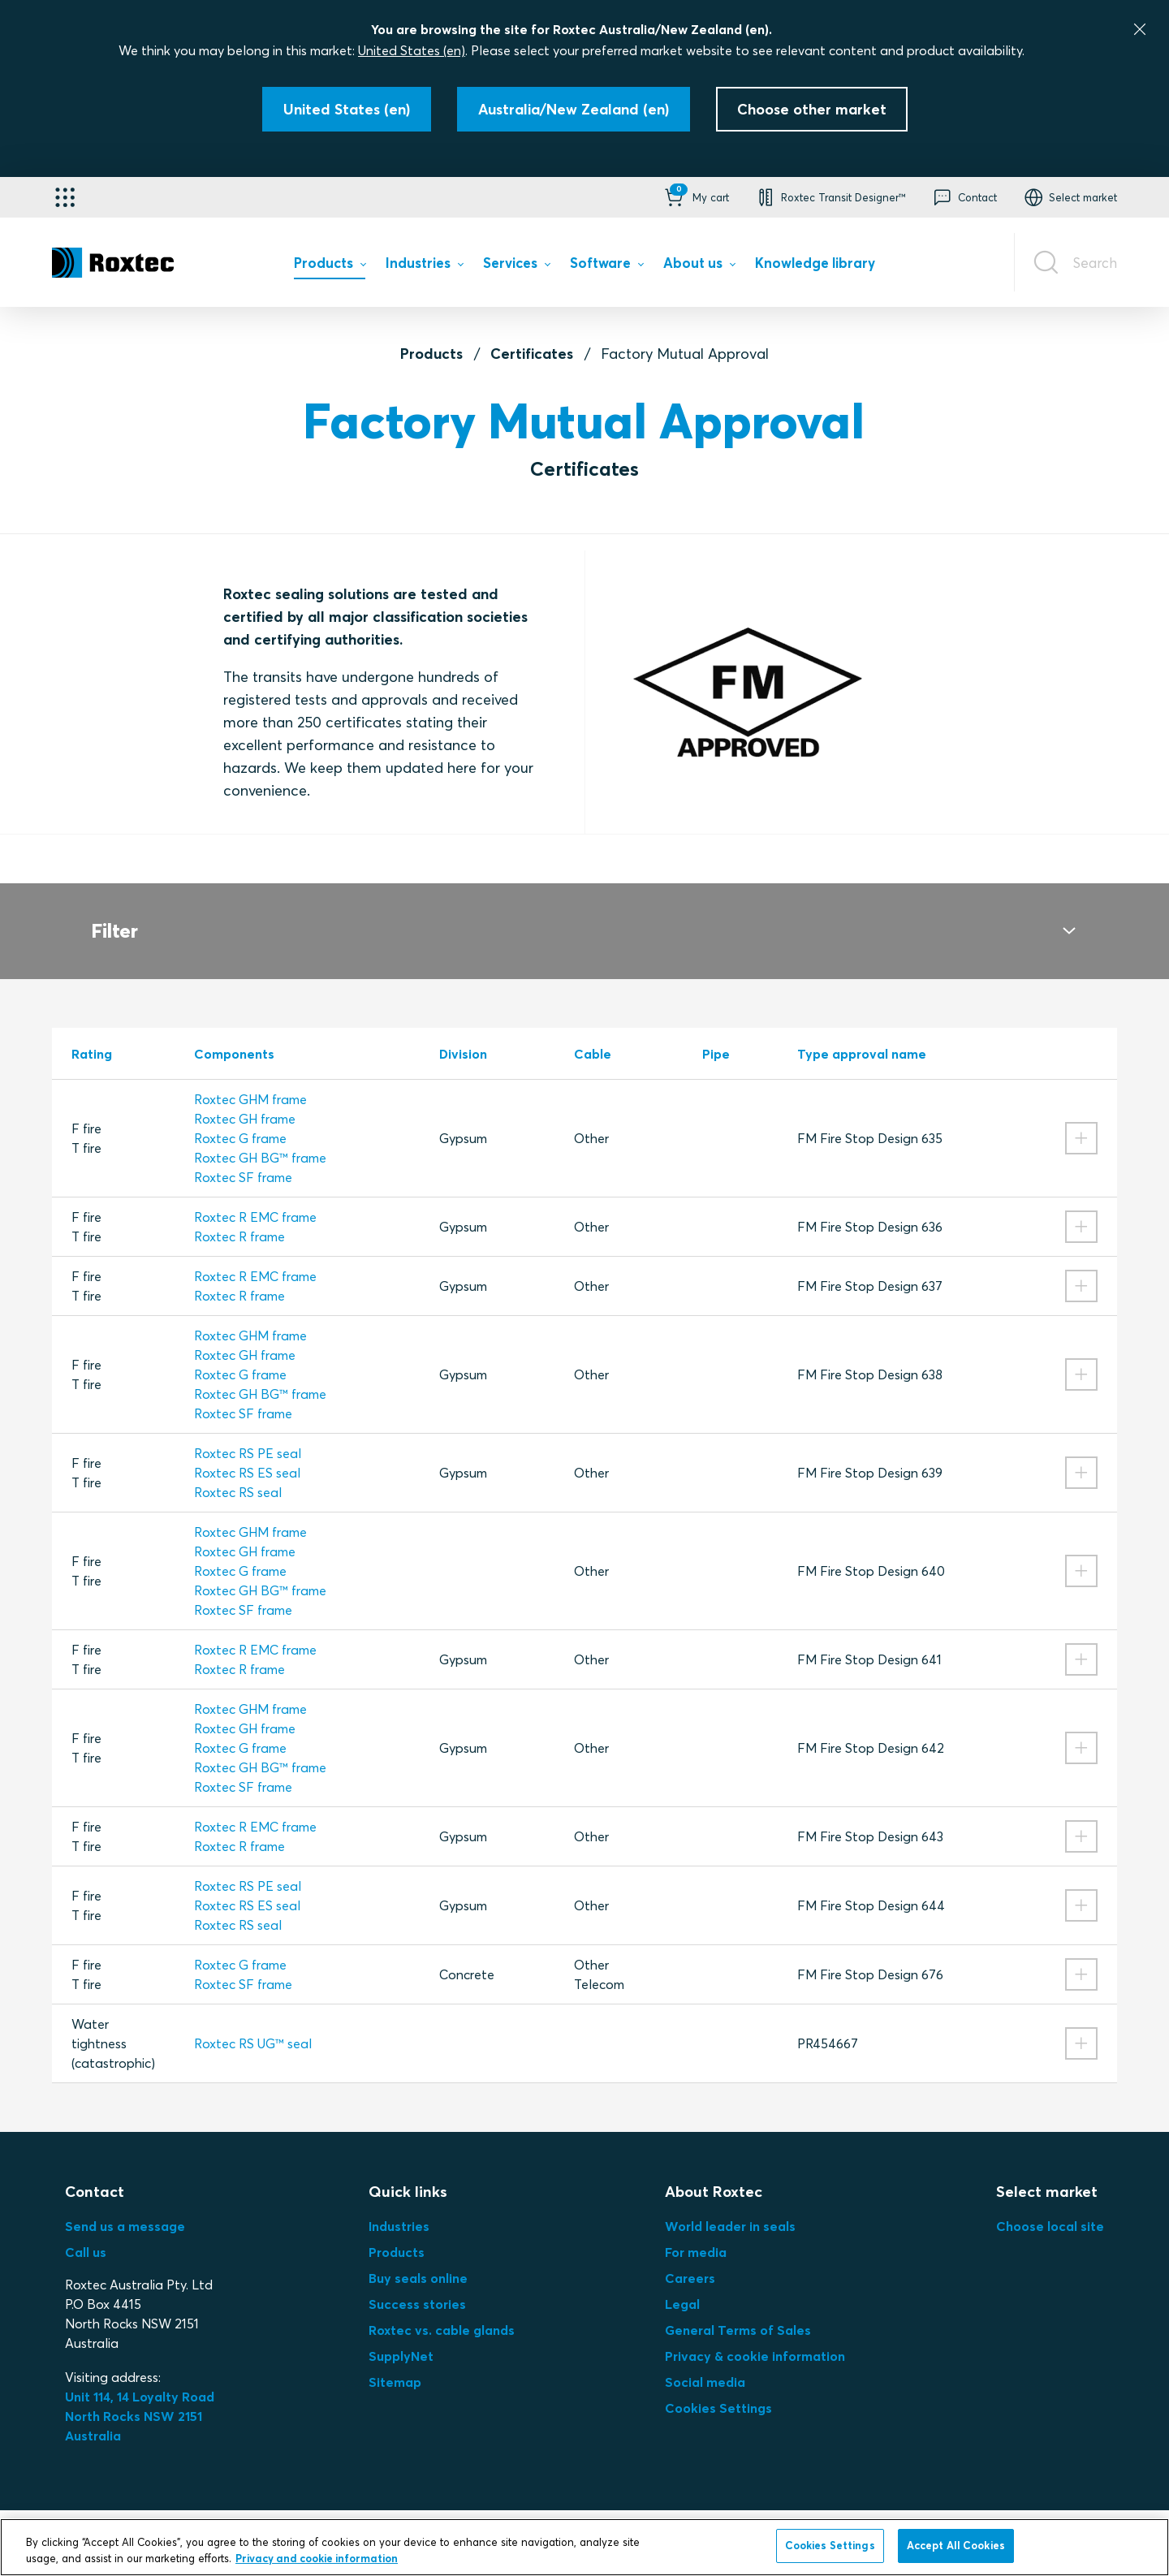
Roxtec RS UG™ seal (253, 2024)
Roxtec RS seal (238, 1473)
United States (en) (411, 50)
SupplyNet (401, 2336)
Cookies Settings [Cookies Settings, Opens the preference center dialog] (830, 2545)
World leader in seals (730, 2206)
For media (696, 2232)
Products (431, 353)
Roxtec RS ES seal (247, 1453)
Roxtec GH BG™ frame (260, 1138)
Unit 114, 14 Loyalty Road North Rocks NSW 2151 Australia (141, 2396)
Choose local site (1050, 2206)
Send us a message (125, 2206)
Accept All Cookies (956, 2545)
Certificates (531, 353)
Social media (705, 2362)
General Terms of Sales (738, 2310)
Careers (690, 2258)
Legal (682, 2284)
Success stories (417, 2284)
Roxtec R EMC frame (255, 1197)
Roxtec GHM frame (250, 1080)
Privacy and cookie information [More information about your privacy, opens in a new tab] (316, 2558)
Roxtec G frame (240, 1119)
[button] (695, 197)
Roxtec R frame (239, 1217)
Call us (85, 2232)
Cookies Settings (718, 2388)
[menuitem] (329, 266)
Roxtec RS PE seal (247, 1434)
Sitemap (395, 2362)
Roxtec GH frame (244, 1099)
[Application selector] (65, 197)
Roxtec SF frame (243, 1158)
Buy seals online (418, 2258)
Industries (399, 2206)
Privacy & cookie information (755, 2336)
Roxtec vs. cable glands (442, 2310)
